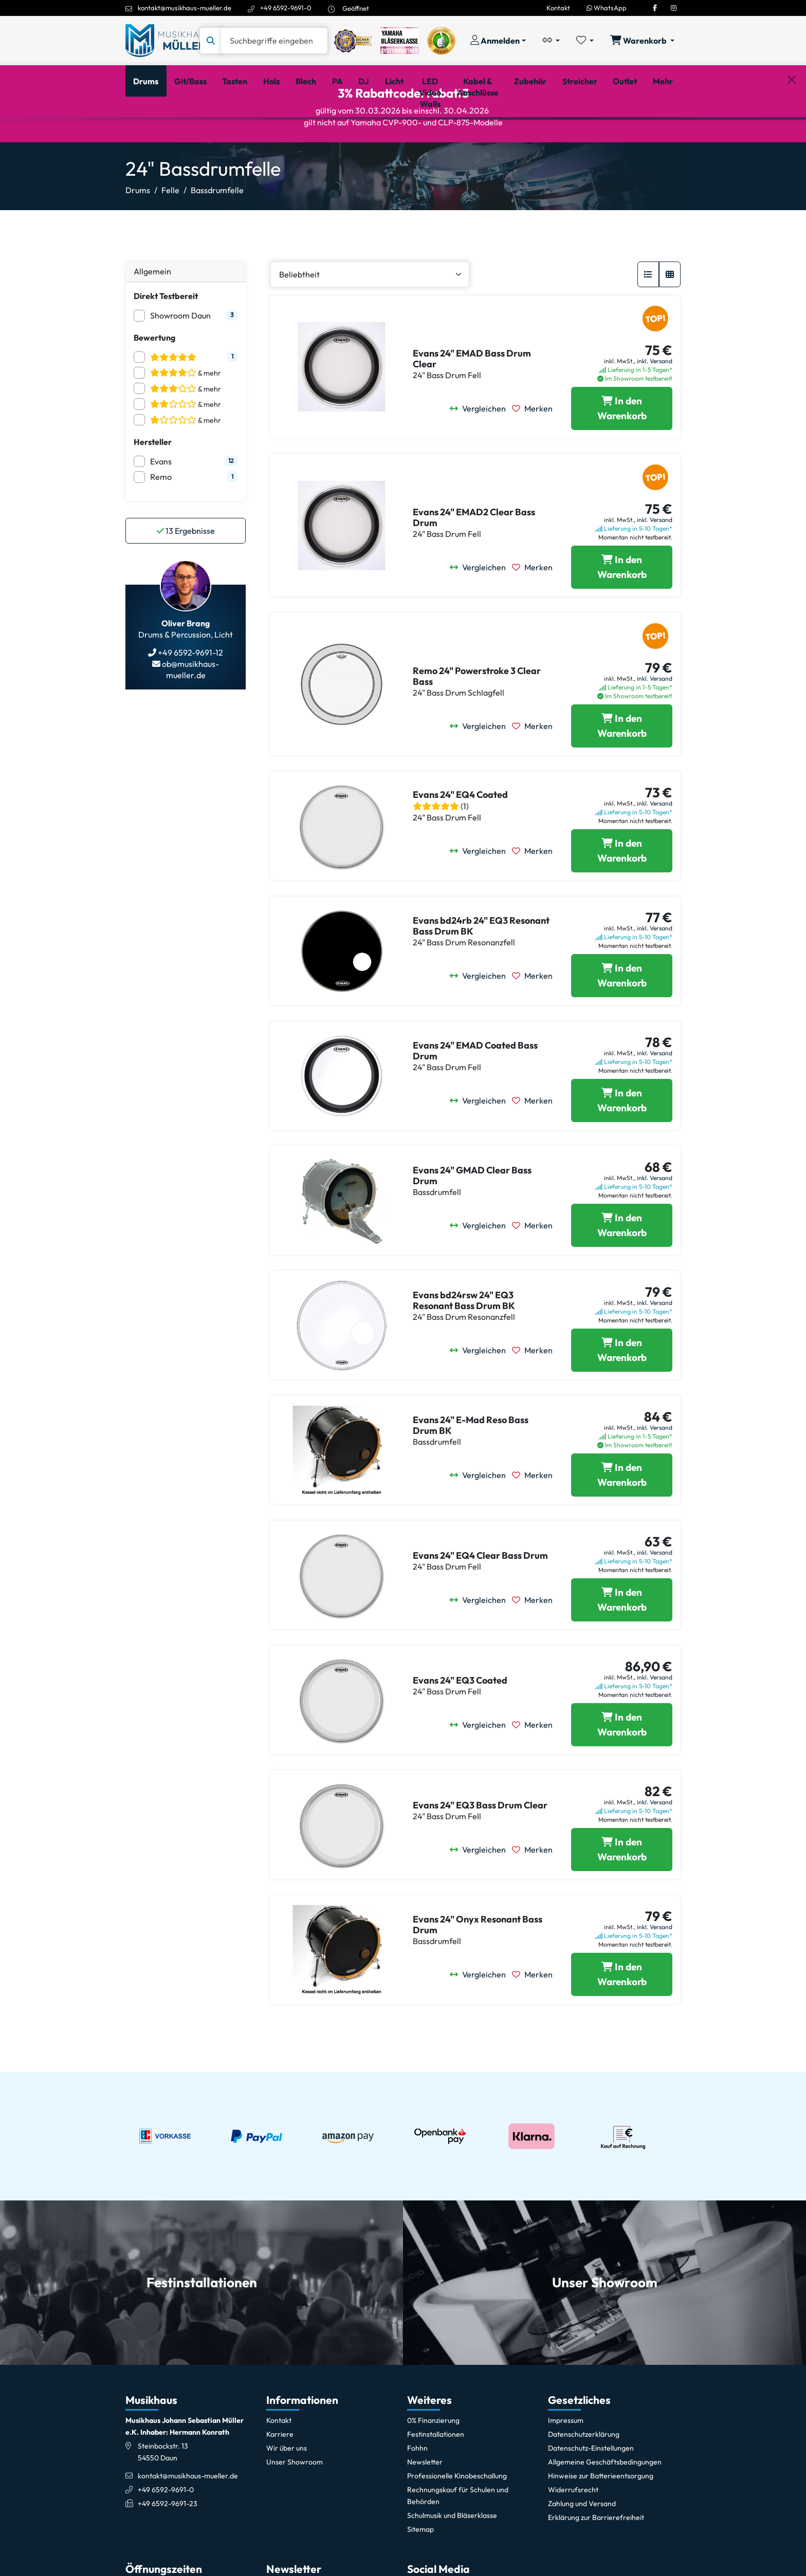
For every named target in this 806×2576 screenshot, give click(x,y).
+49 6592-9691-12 (189, 697)
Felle (170, 234)
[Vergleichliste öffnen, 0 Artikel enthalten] (551, 40)
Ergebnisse (186, 575)
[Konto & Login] (498, 40)
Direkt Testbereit (166, 340)
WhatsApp (607, 8)
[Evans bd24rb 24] (621, 1019)
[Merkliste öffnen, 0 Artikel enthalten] (585, 40)
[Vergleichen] (481, 452)
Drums (137, 234)
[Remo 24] (621, 770)
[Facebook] (655, 8)
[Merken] (535, 452)
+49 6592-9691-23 (167, 2547)
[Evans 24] (621, 452)
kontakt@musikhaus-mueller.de (184, 8)
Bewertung (154, 381)
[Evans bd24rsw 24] (621, 1394)
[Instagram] (673, 8)
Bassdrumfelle (217, 234)
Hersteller (153, 486)
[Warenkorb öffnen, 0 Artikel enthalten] (642, 40)
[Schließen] (791, 134)
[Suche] (274, 40)
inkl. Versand (654, 405)
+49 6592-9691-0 (286, 8)
